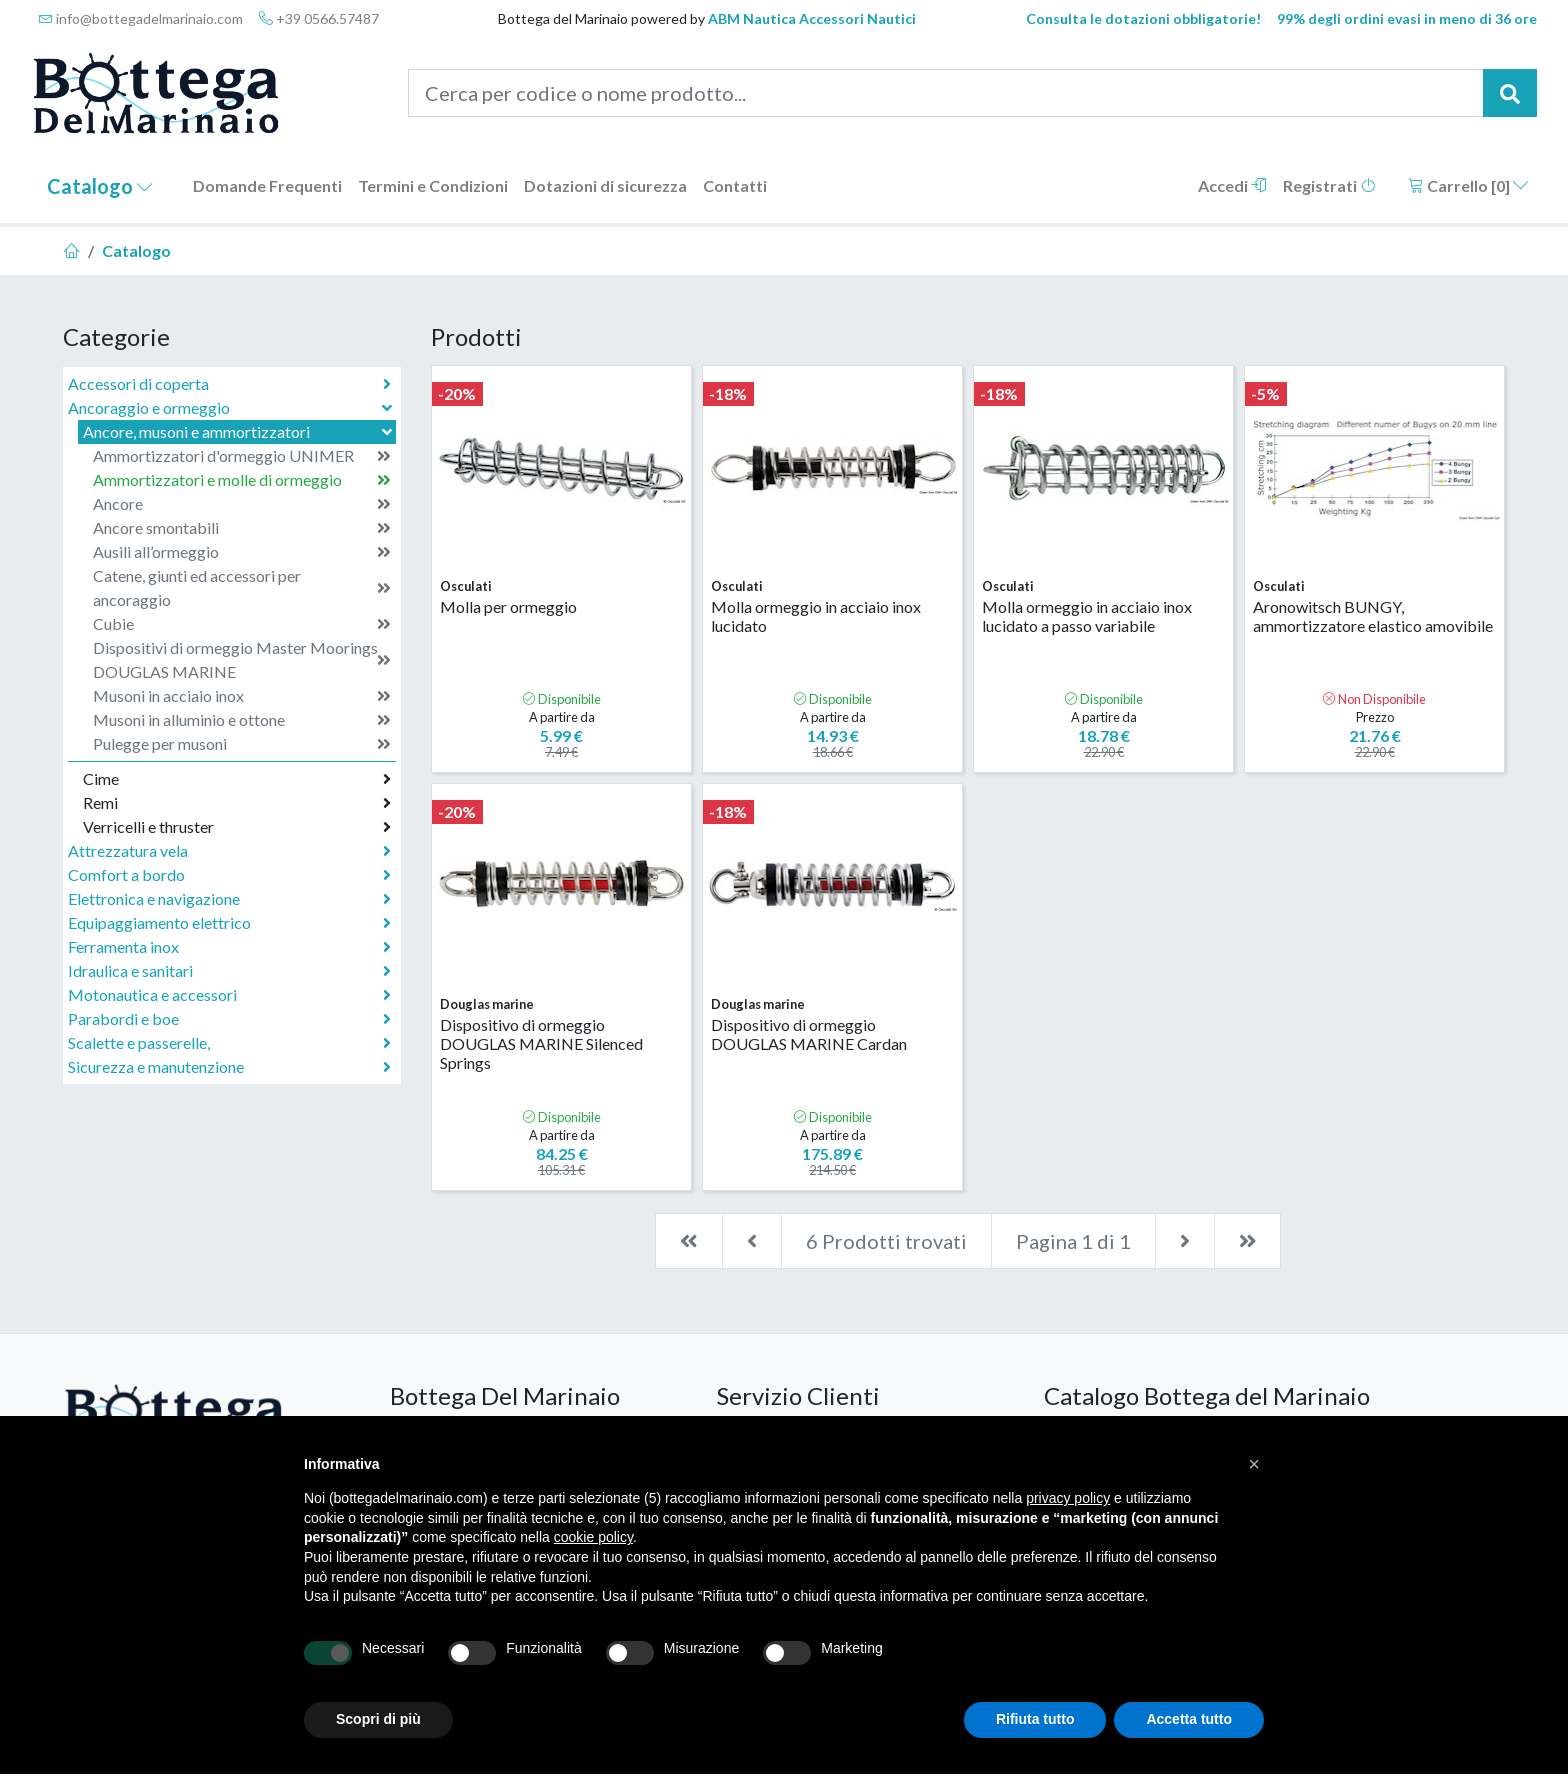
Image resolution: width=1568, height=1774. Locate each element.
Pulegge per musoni (242, 744)
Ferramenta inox (229, 947)
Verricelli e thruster (237, 827)
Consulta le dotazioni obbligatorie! (1143, 18)
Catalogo (100, 186)
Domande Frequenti (267, 185)
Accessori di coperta (229, 384)
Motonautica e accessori (229, 995)
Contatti (735, 185)
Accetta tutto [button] (1189, 1719)
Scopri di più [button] (378, 1719)
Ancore (242, 504)
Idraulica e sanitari (229, 971)
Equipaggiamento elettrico (229, 923)
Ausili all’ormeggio (242, 552)
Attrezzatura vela (229, 851)
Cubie (242, 624)
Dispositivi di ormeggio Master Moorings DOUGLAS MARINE (242, 659)
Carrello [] (1468, 185)
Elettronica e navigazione (229, 899)
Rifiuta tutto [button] (1035, 1719)
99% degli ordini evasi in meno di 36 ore (1407, 18)
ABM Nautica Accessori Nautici (812, 18)
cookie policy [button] (593, 1537)
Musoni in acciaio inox (242, 696)
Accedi (1232, 185)
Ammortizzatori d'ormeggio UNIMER (242, 456)
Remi (237, 803)
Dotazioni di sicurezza (605, 185)
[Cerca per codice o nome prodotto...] (946, 93)
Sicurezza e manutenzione (229, 1067)
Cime (237, 779)
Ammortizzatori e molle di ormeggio (242, 480)
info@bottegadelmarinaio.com (141, 18)
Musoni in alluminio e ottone (242, 720)
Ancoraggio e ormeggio (232, 407)
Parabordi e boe (229, 1019)
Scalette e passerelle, (229, 1043)
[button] (1254, 1464)
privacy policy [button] (1068, 1498)
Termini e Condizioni (433, 185)
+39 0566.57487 (319, 18)
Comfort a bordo (229, 875)
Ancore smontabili (242, 528)
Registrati (1329, 185)
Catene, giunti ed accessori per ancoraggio (242, 587)
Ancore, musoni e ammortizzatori (239, 431)
